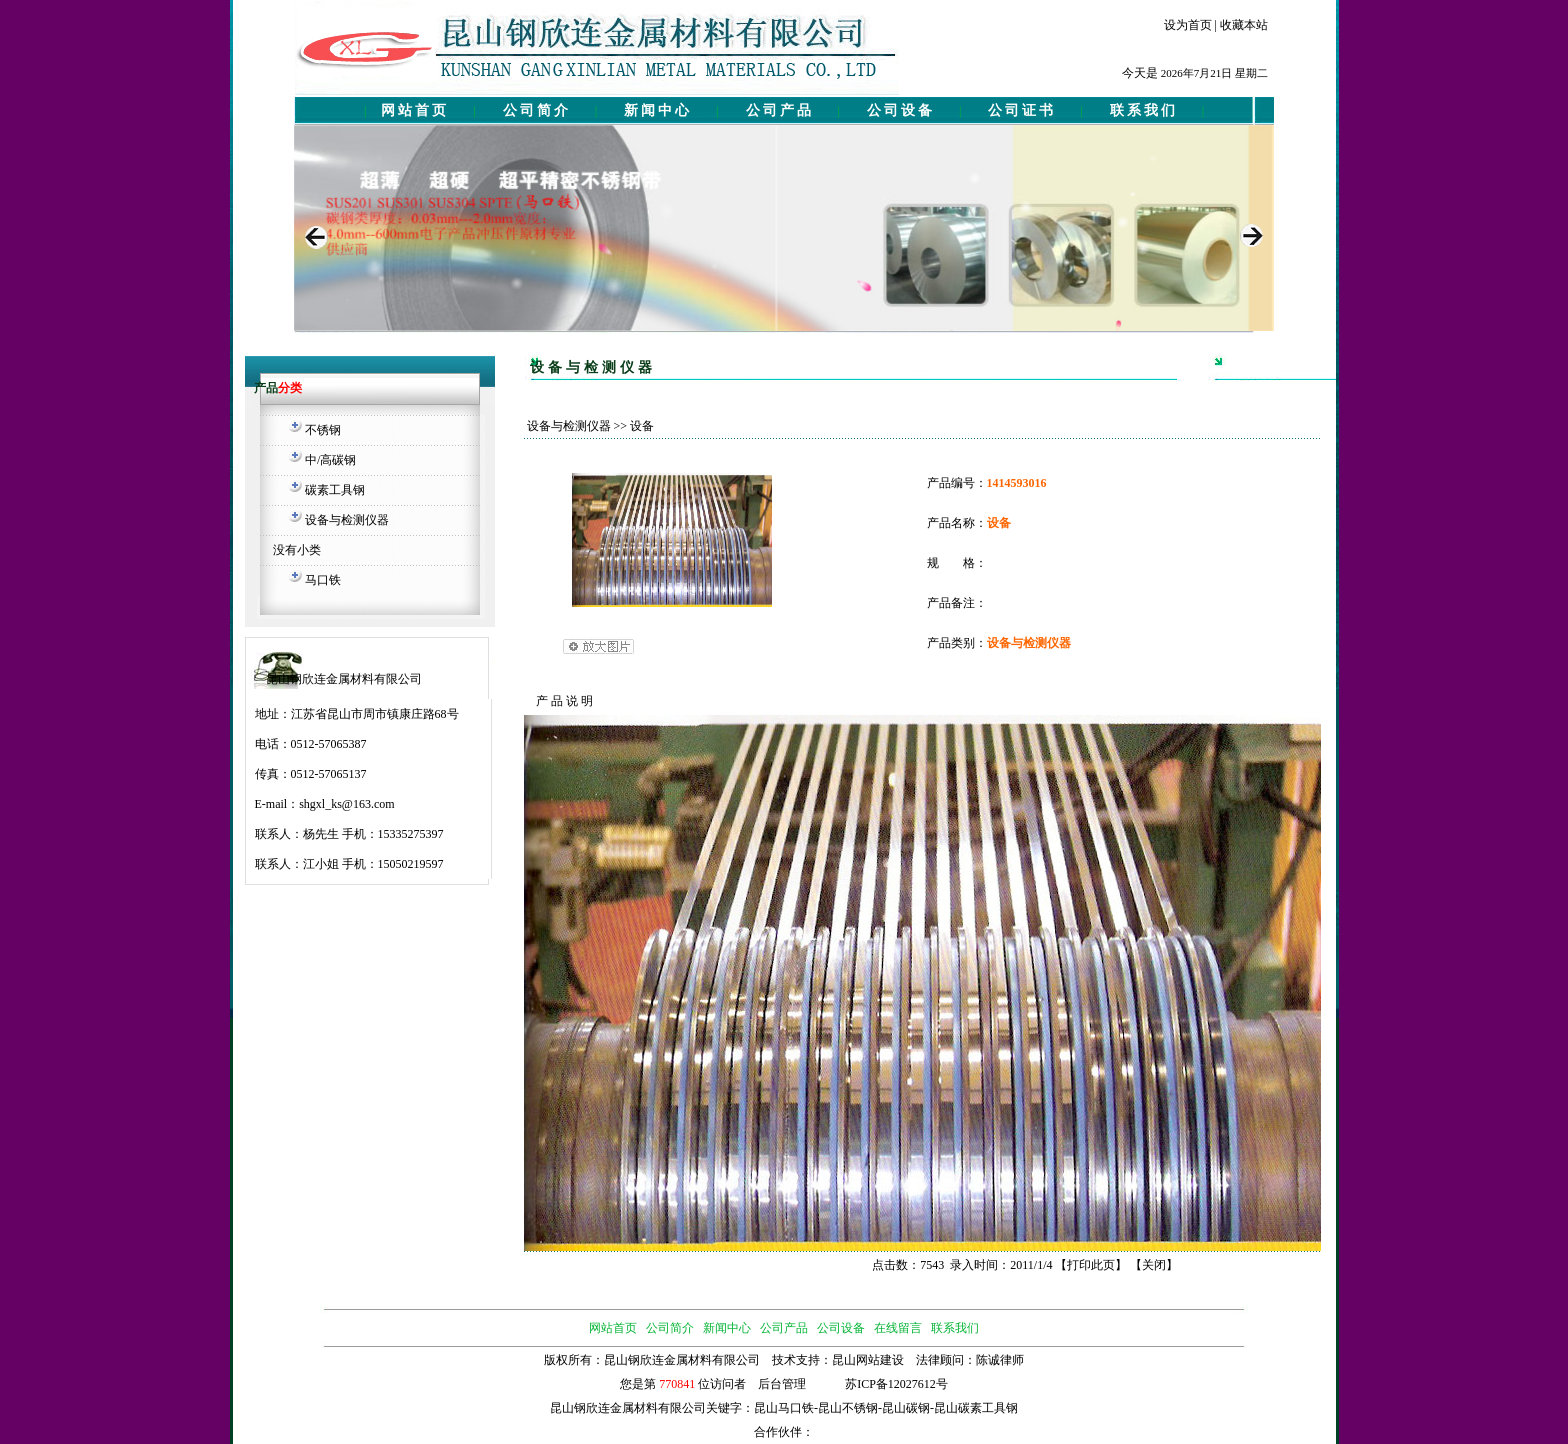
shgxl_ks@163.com (346, 804)
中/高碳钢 (330, 460)
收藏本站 (1244, 25)
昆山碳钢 (906, 1408)
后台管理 (782, 1384)
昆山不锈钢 (848, 1408)
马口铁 (323, 580)
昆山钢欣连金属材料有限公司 (628, 1408)
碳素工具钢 (335, 490)
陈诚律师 (1000, 1360)
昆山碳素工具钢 (976, 1408)
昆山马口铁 (784, 1408)
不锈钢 (323, 430)
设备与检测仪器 (347, 520)
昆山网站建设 (868, 1360)
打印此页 (1091, 1265)
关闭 (1154, 1265)
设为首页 (1188, 25)
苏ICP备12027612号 (896, 1384)
